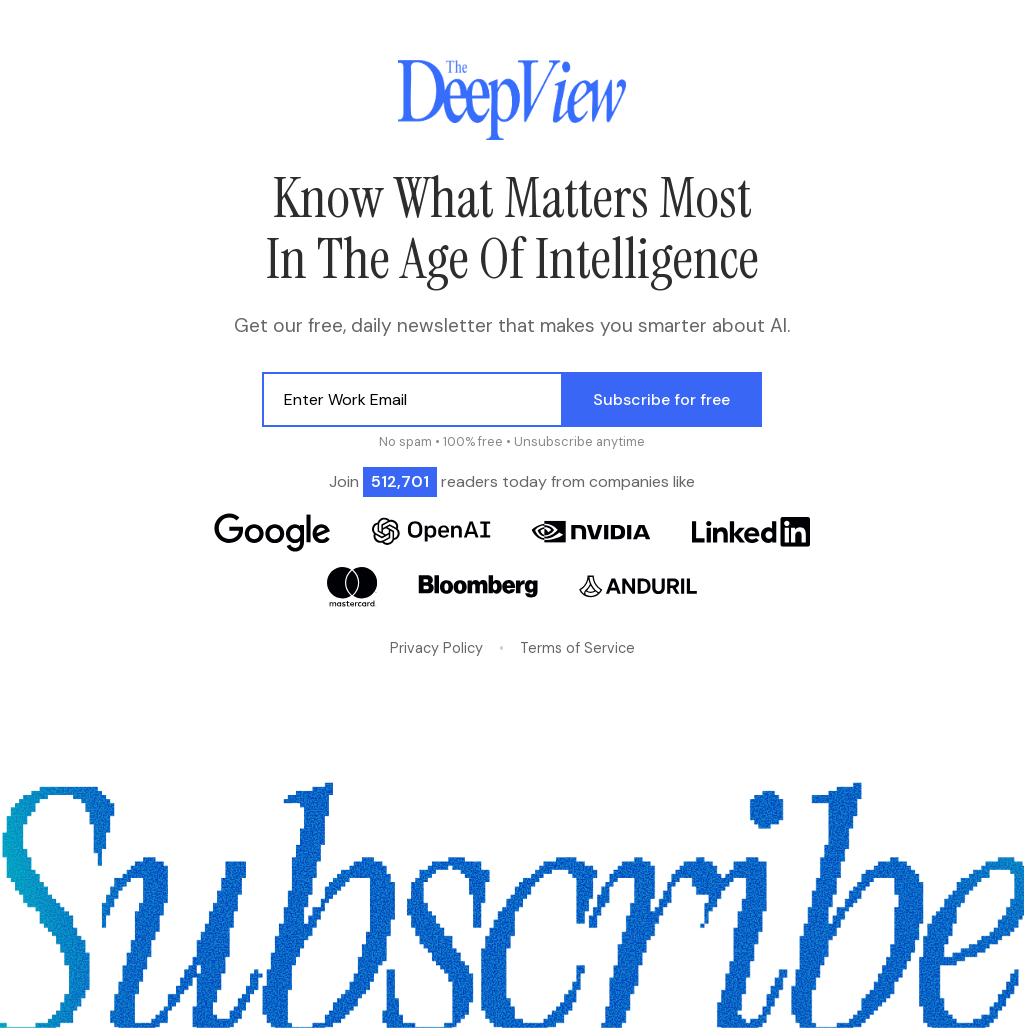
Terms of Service (577, 648)
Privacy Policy (436, 648)
